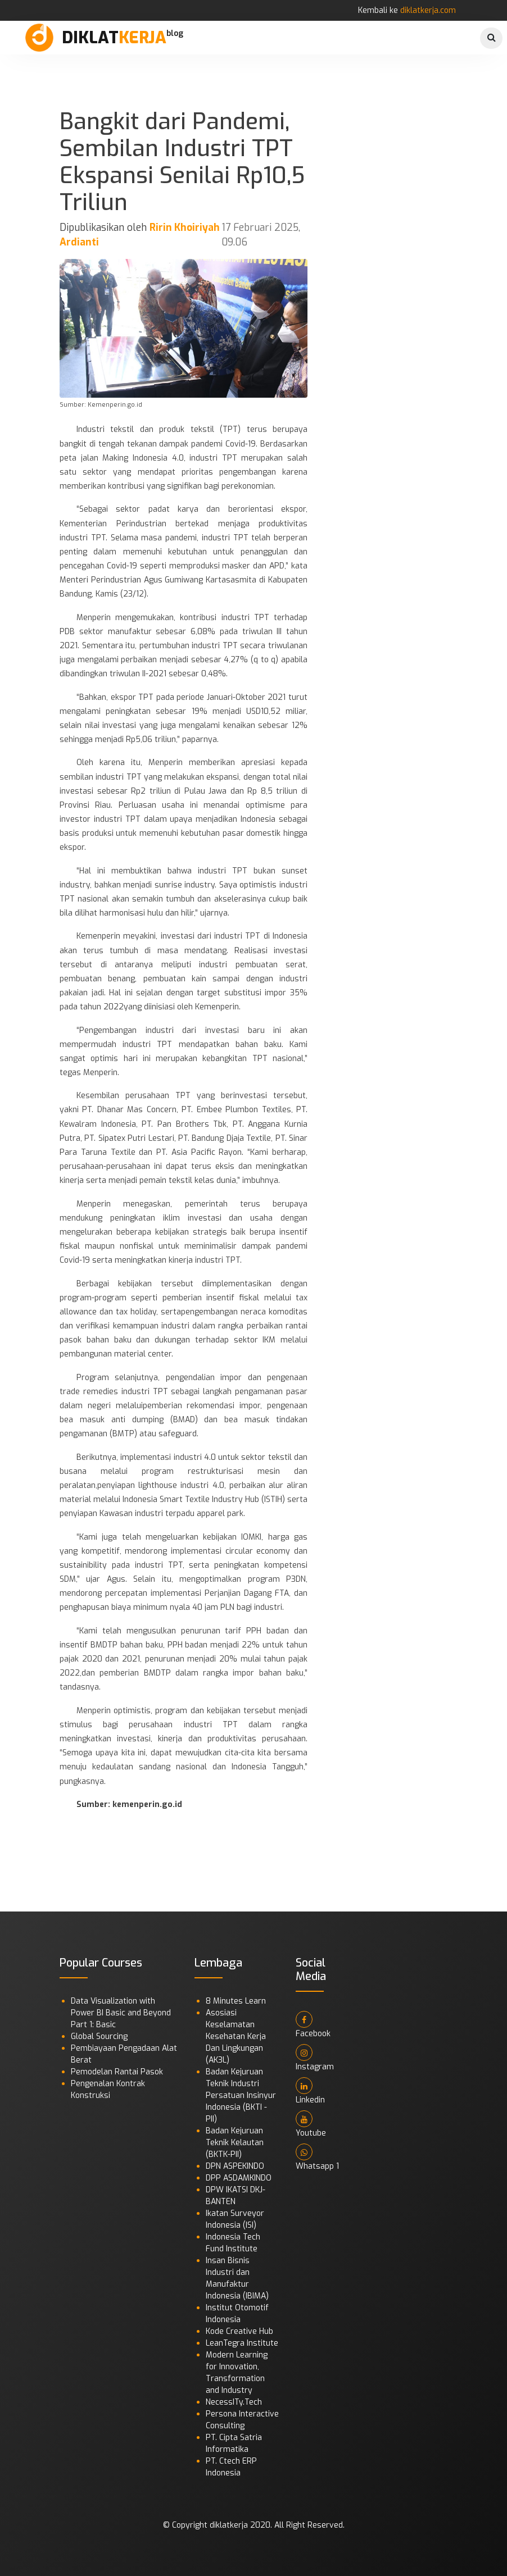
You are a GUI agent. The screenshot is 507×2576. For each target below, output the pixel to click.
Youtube (311, 2124)
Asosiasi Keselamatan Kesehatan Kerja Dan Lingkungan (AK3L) (236, 2036)
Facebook (313, 2025)
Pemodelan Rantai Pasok (117, 2072)
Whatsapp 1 (317, 2157)
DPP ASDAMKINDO (238, 2178)
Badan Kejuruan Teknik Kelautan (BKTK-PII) (235, 2143)
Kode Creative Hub (239, 2331)
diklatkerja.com (428, 10)
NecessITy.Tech (234, 2402)
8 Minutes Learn (236, 2001)
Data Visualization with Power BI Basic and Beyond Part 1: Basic (121, 2013)
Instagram (315, 2058)
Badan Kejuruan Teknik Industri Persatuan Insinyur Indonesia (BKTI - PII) (241, 2095)
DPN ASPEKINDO (235, 2166)
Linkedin (310, 2091)
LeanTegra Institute (242, 2343)
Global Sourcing (99, 2036)
